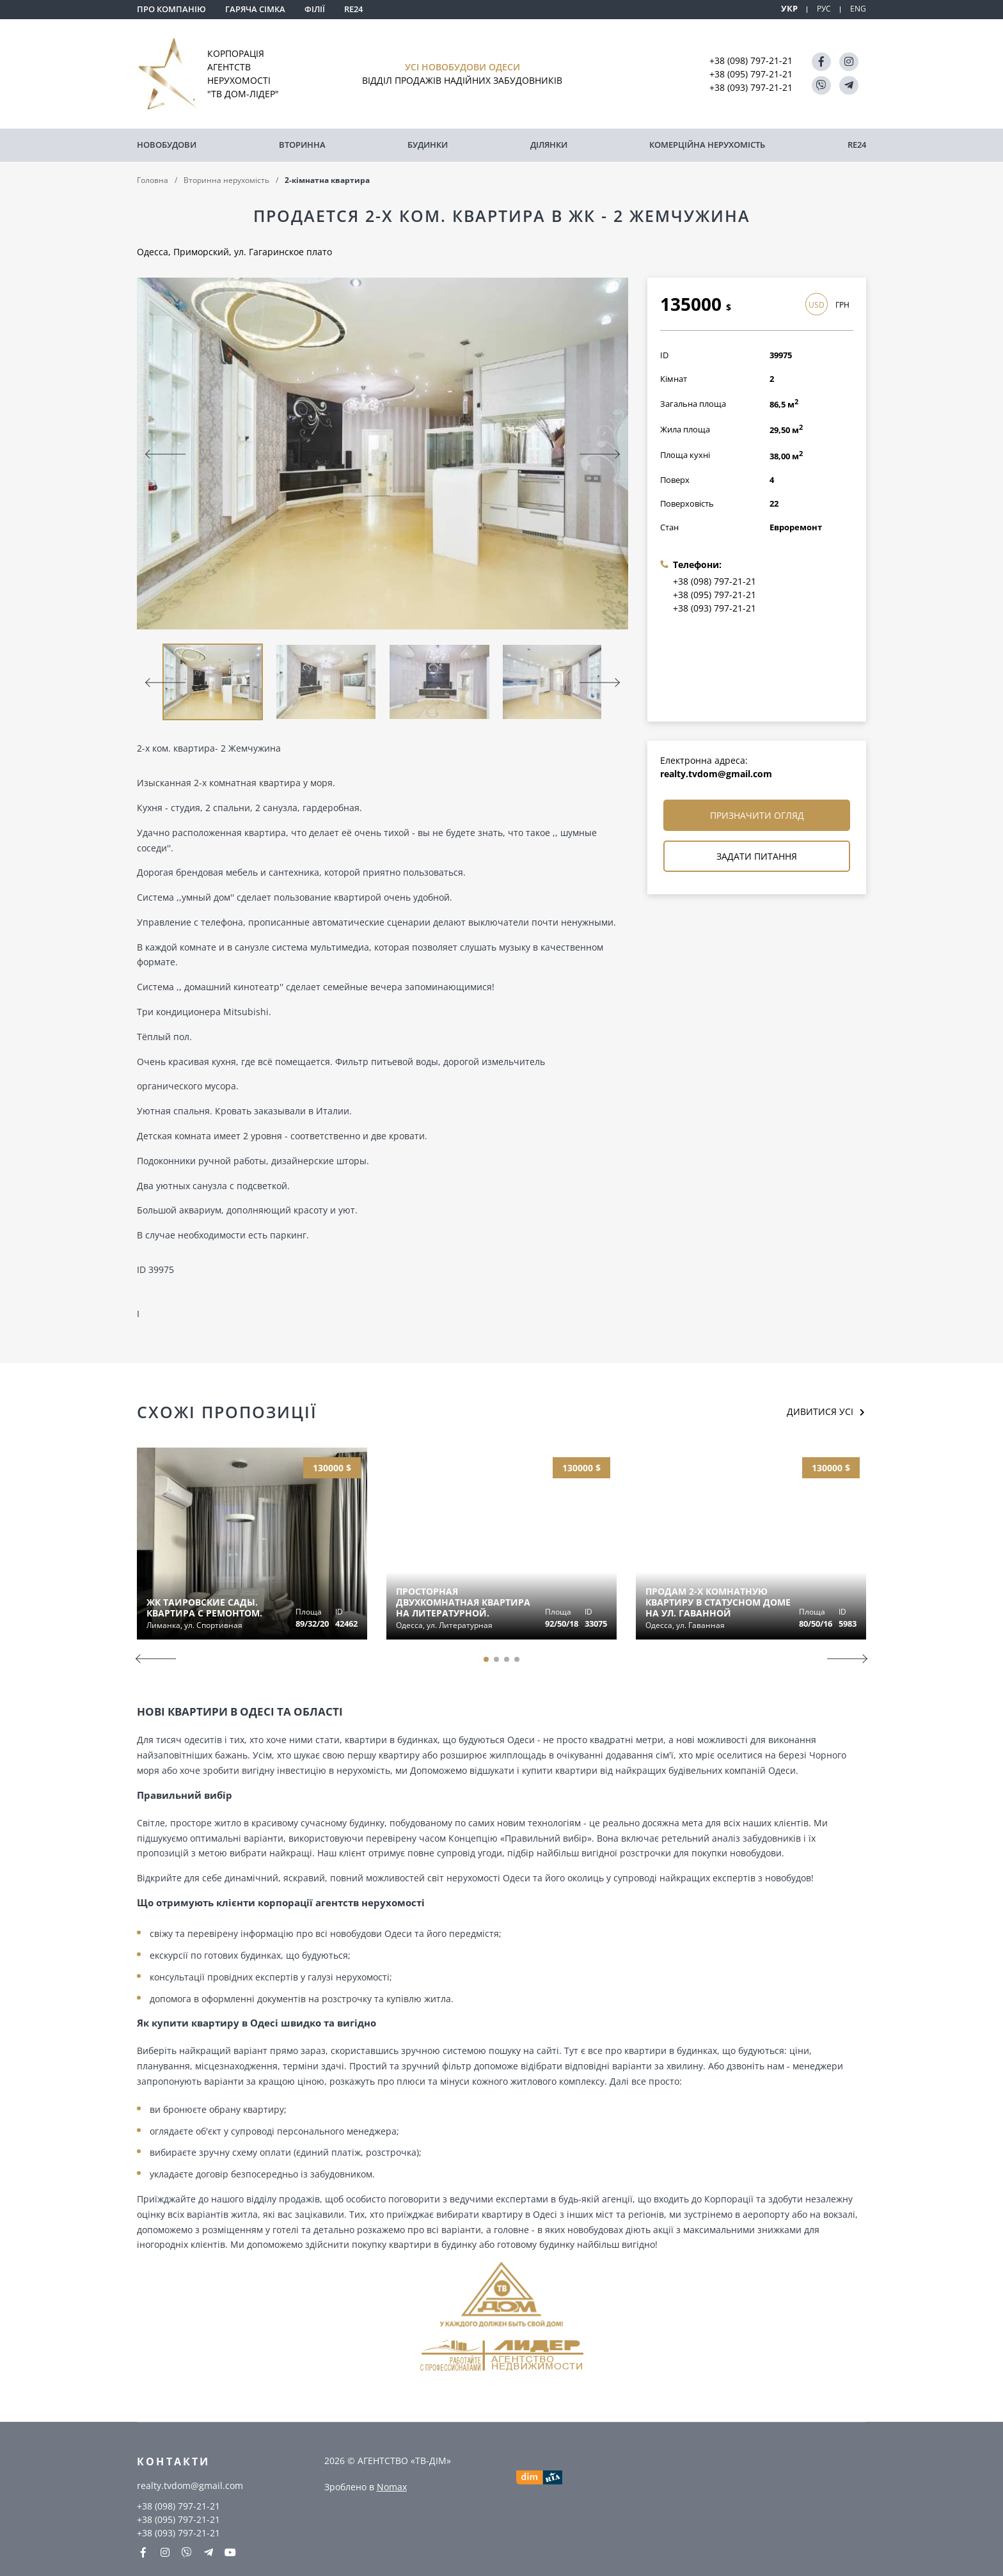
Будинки (427, 144)
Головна (152, 178)
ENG (857, 8)
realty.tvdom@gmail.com (716, 772)
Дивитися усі (821, 1410)
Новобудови (166, 144)
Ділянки (548, 144)
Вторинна (302, 144)
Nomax (392, 2485)
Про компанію (171, 9)
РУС (822, 8)
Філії (314, 9)
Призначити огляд (757, 814)
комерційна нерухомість (707, 144)
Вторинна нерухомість (226, 178)
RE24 (353, 9)
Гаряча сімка (255, 9)
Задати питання (756, 855)
